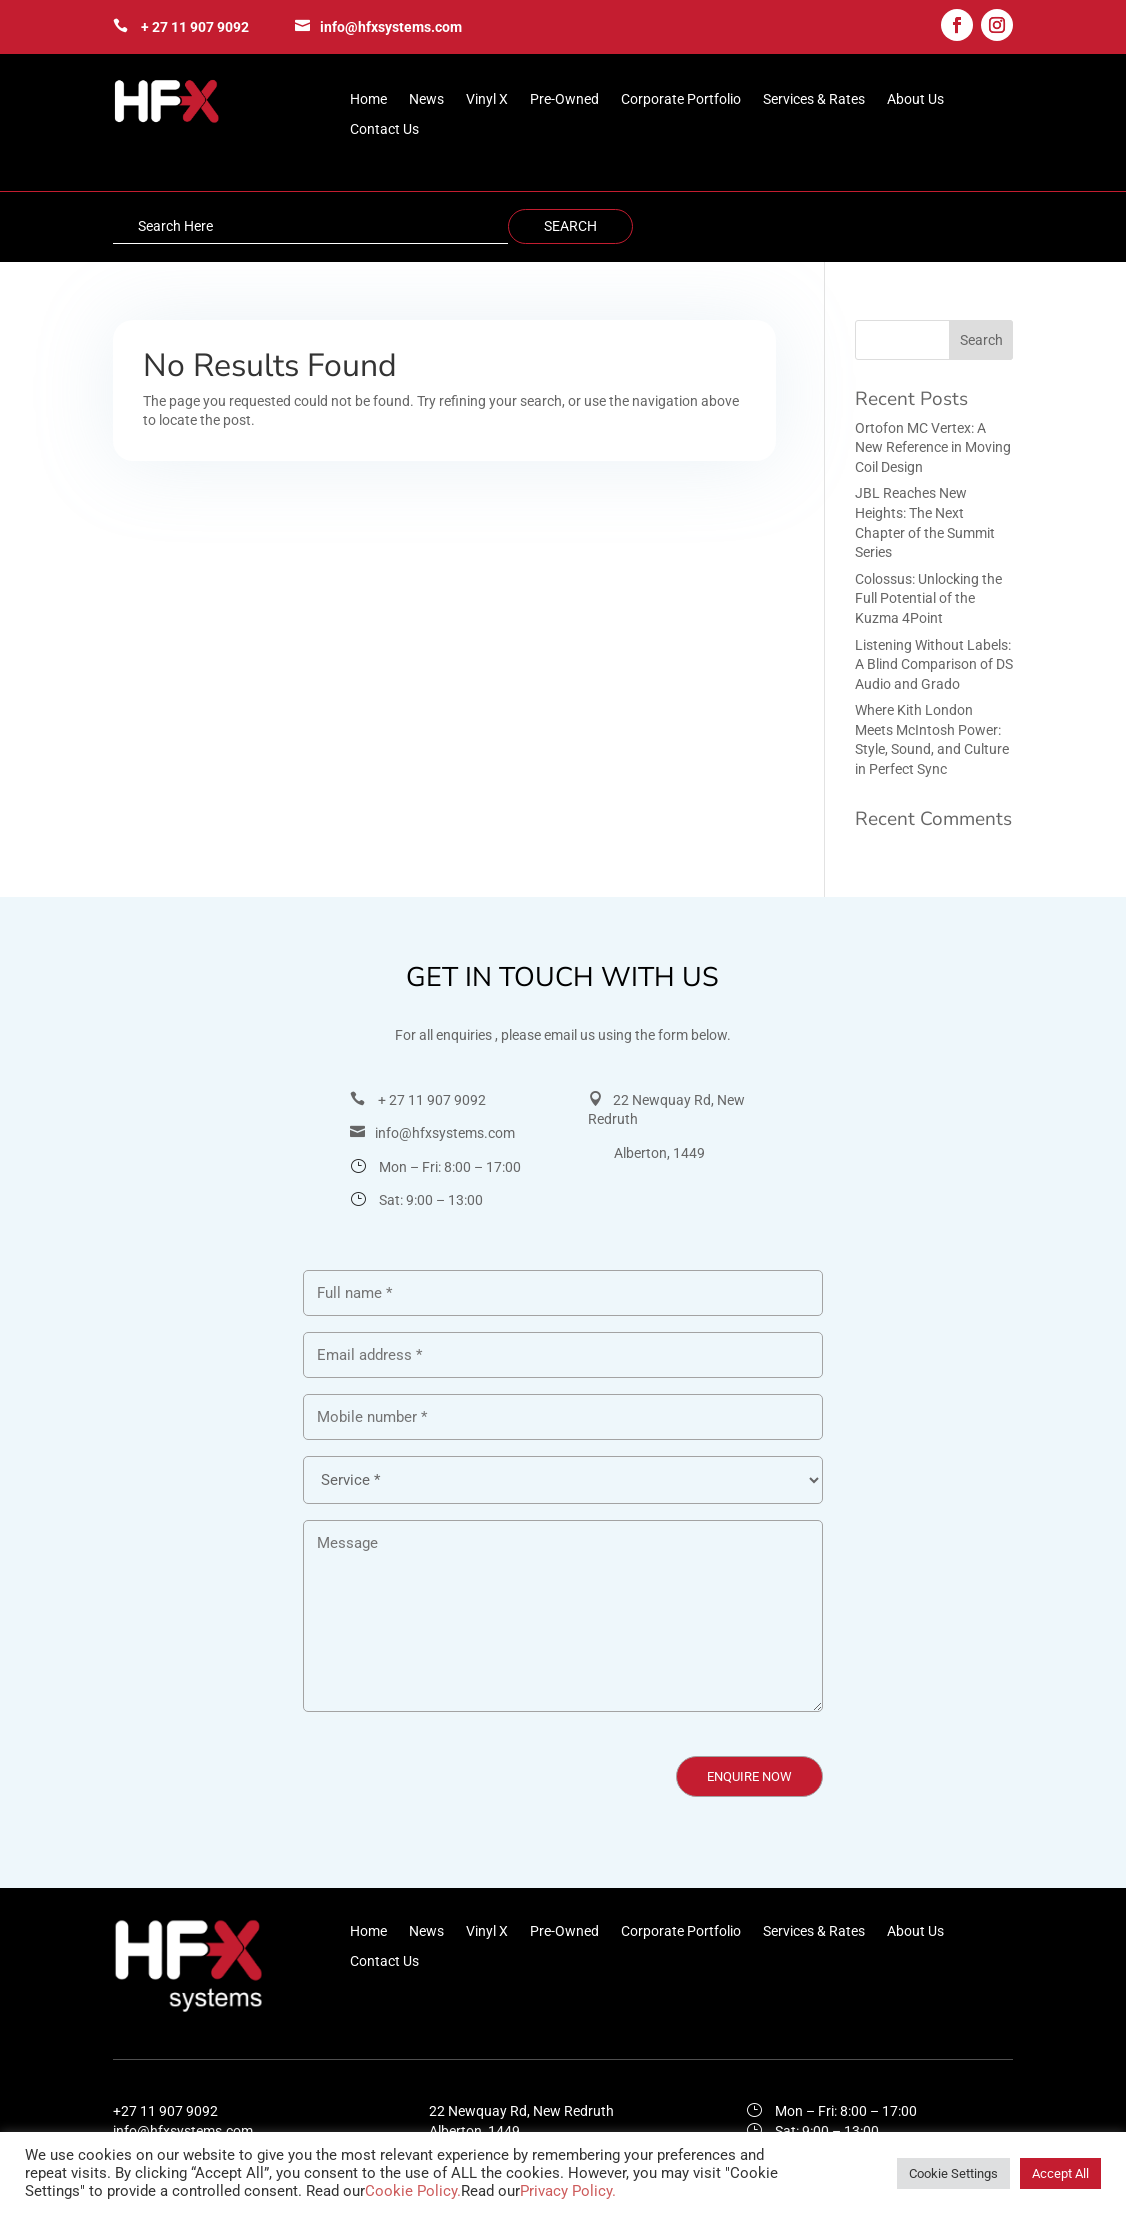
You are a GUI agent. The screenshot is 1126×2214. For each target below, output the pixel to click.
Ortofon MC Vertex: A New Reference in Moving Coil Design (933, 447)
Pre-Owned (564, 99)
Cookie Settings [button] (953, 2173)
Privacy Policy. (568, 2191)
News (426, 99)
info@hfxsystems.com (391, 27)
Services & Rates (814, 99)
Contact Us (384, 129)
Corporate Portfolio (681, 99)
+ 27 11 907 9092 (195, 27)
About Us (915, 99)
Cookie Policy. (413, 2191)
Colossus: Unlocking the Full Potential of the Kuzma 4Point (928, 598)
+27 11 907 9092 (165, 2111)
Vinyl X (487, 99)
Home (368, 99)
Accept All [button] (1060, 2173)
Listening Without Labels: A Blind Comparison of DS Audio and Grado (934, 664)
